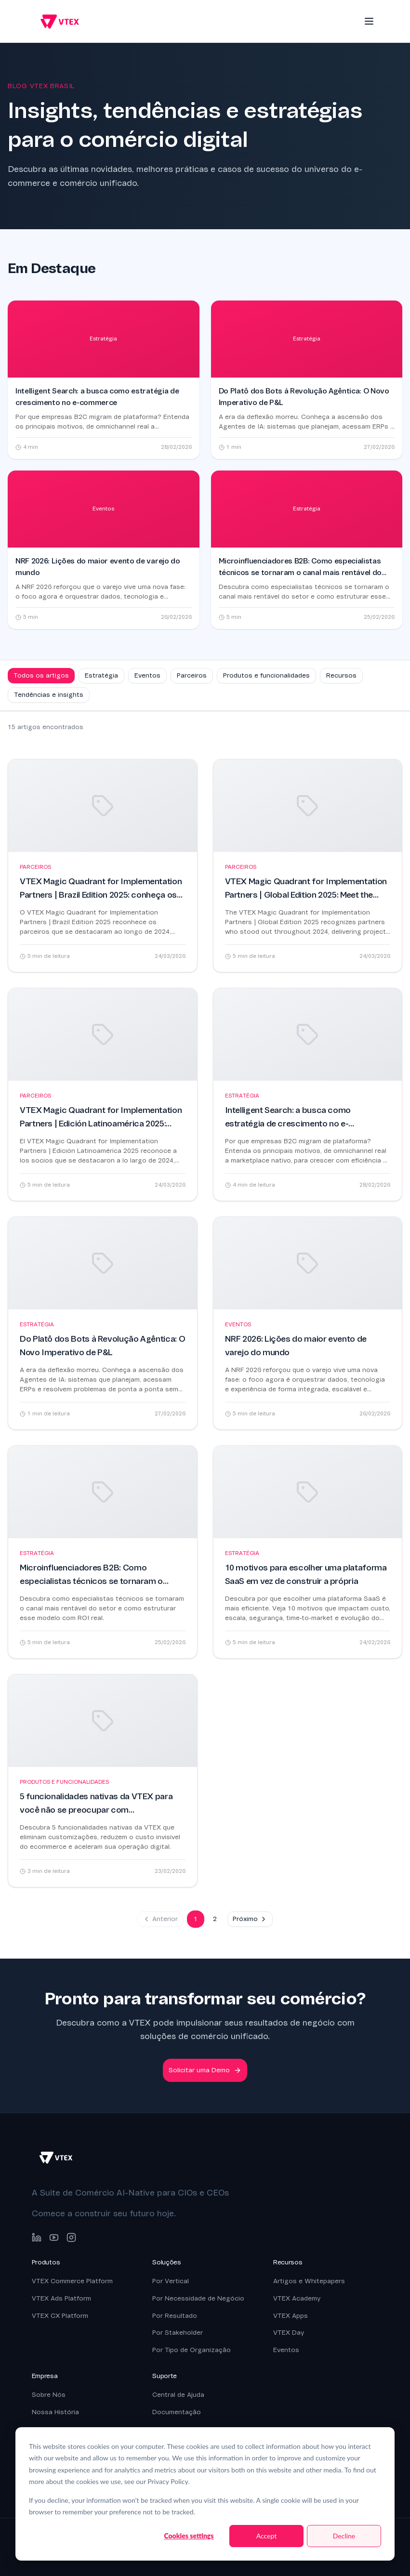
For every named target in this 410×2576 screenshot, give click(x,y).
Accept (266, 2536)
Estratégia (101, 675)
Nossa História (55, 2412)
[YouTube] (54, 2237)
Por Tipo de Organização (191, 2350)
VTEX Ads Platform (61, 2298)
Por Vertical (170, 2281)
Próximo (250, 1919)
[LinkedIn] (36, 2237)
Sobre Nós (49, 2395)
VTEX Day (288, 2332)
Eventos (147, 675)
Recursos (341, 675)
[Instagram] (71, 2237)
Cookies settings (188, 2536)
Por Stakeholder (177, 2332)
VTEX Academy (296, 2298)
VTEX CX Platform (60, 2316)
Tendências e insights (48, 695)
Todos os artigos (41, 675)
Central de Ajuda (178, 2395)
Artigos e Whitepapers (309, 2281)
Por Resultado (174, 2316)
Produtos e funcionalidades (266, 675)
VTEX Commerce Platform (72, 2281)
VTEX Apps (290, 2316)
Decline (344, 2536)
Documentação (176, 2412)
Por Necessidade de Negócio (198, 2298)
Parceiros (192, 675)
